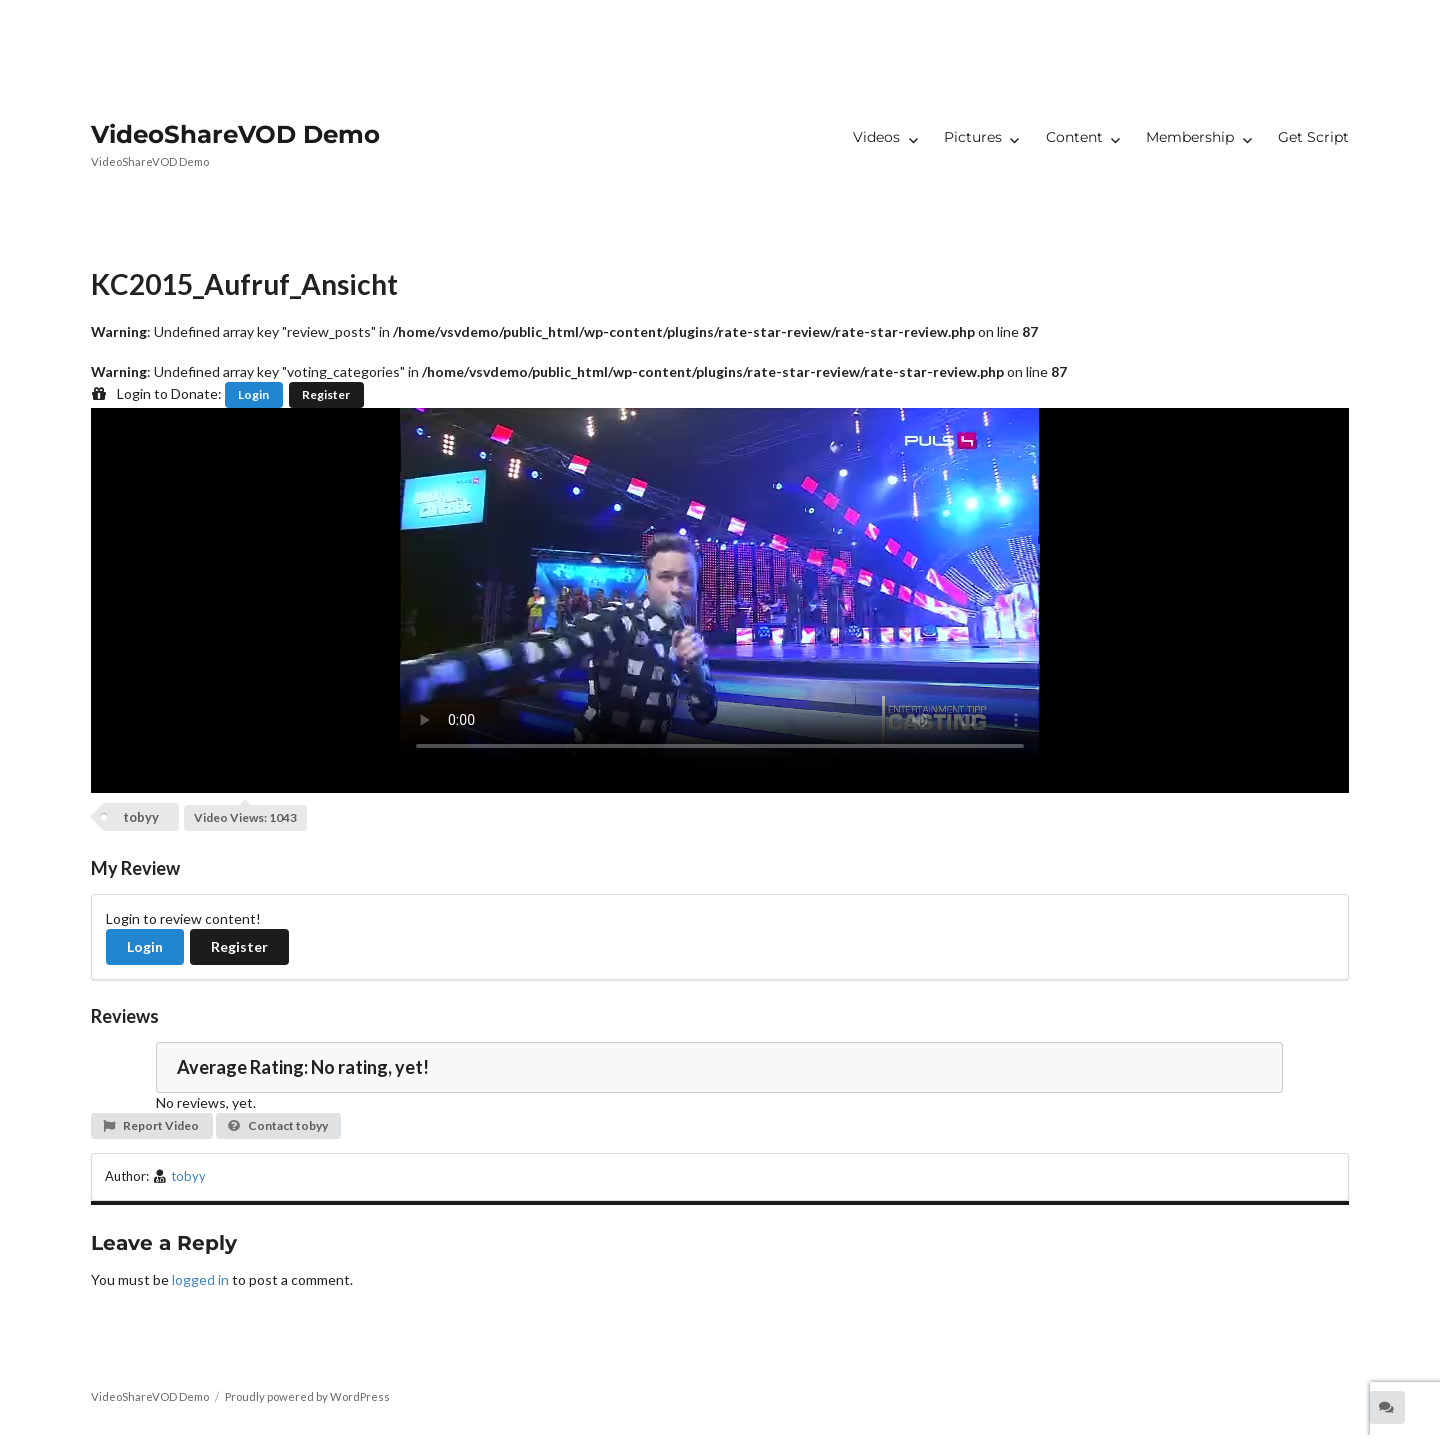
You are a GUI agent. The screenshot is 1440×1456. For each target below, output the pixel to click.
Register (326, 394)
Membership (1190, 137)
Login (253, 394)
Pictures (973, 137)
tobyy (141, 817)
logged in (200, 1279)
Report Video (150, 1125)
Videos (876, 137)
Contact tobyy (277, 1125)
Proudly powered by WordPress (307, 1396)
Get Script (1313, 137)
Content (1074, 137)
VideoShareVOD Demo (235, 134)
